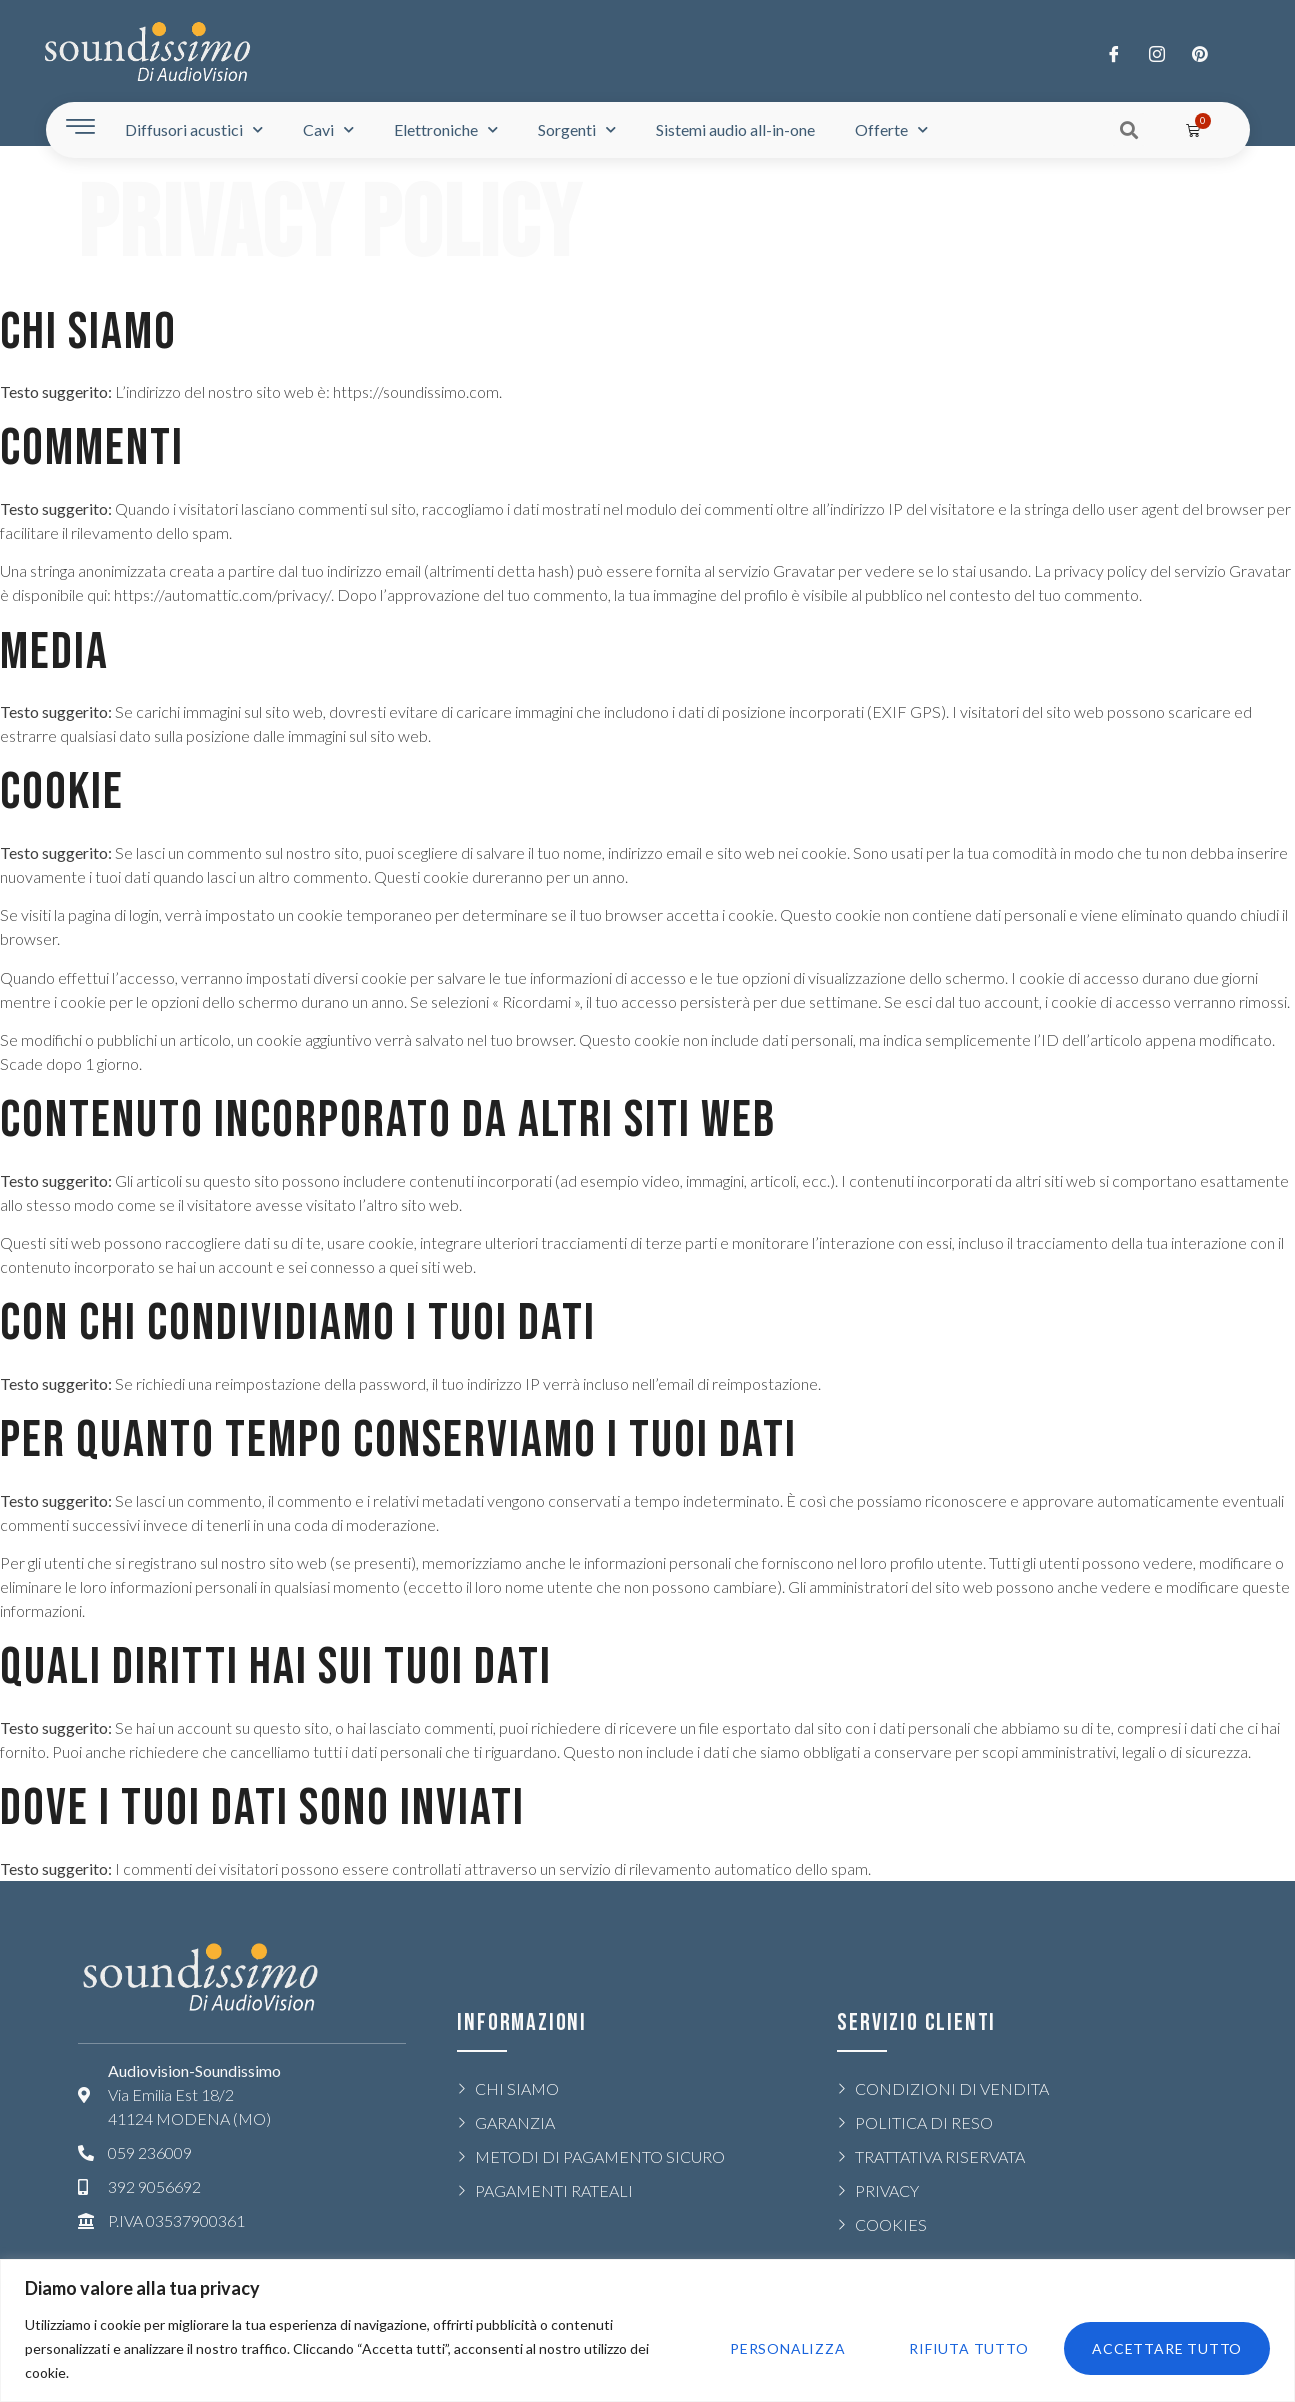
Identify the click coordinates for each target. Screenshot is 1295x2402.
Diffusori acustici (194, 129)
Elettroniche (446, 129)
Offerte (891, 129)
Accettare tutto (1167, 2348)
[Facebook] (1114, 53)
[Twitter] (1157, 53)
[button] (1128, 129)
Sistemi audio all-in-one (735, 129)
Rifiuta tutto (968, 2348)
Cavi (328, 129)
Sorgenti (577, 129)
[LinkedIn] (1200, 53)
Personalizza (787, 2348)
